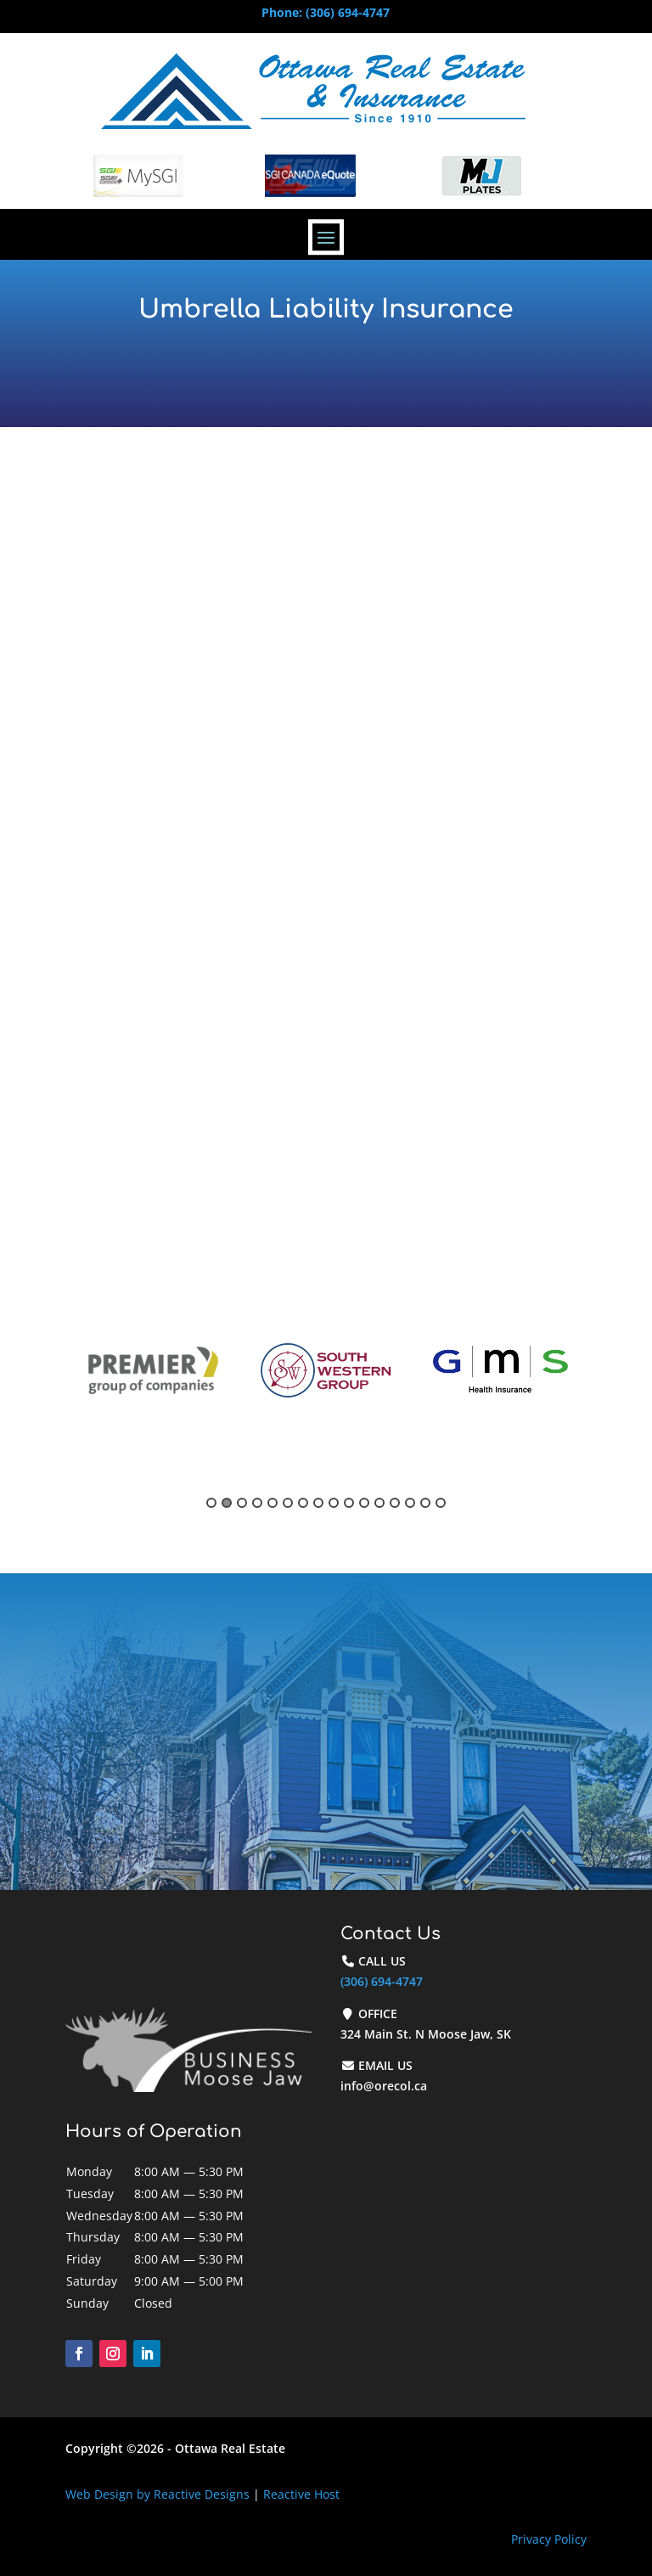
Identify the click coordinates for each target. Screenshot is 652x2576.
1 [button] (211, 1503)
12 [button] (379, 1503)
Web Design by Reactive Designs (157, 2494)
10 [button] (349, 1503)
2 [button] (227, 1503)
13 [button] (395, 1503)
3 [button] (242, 1503)
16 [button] (441, 1503)
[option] (152, 1370)
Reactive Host (301, 2494)
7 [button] (303, 1503)
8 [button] (318, 1503)
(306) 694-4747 (381, 1981)
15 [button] (425, 1503)
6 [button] (288, 1503)
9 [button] (334, 1503)
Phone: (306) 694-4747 (325, 12)
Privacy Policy (549, 2539)
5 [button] (272, 1503)
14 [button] (410, 1503)
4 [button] (257, 1503)
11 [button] (364, 1503)
